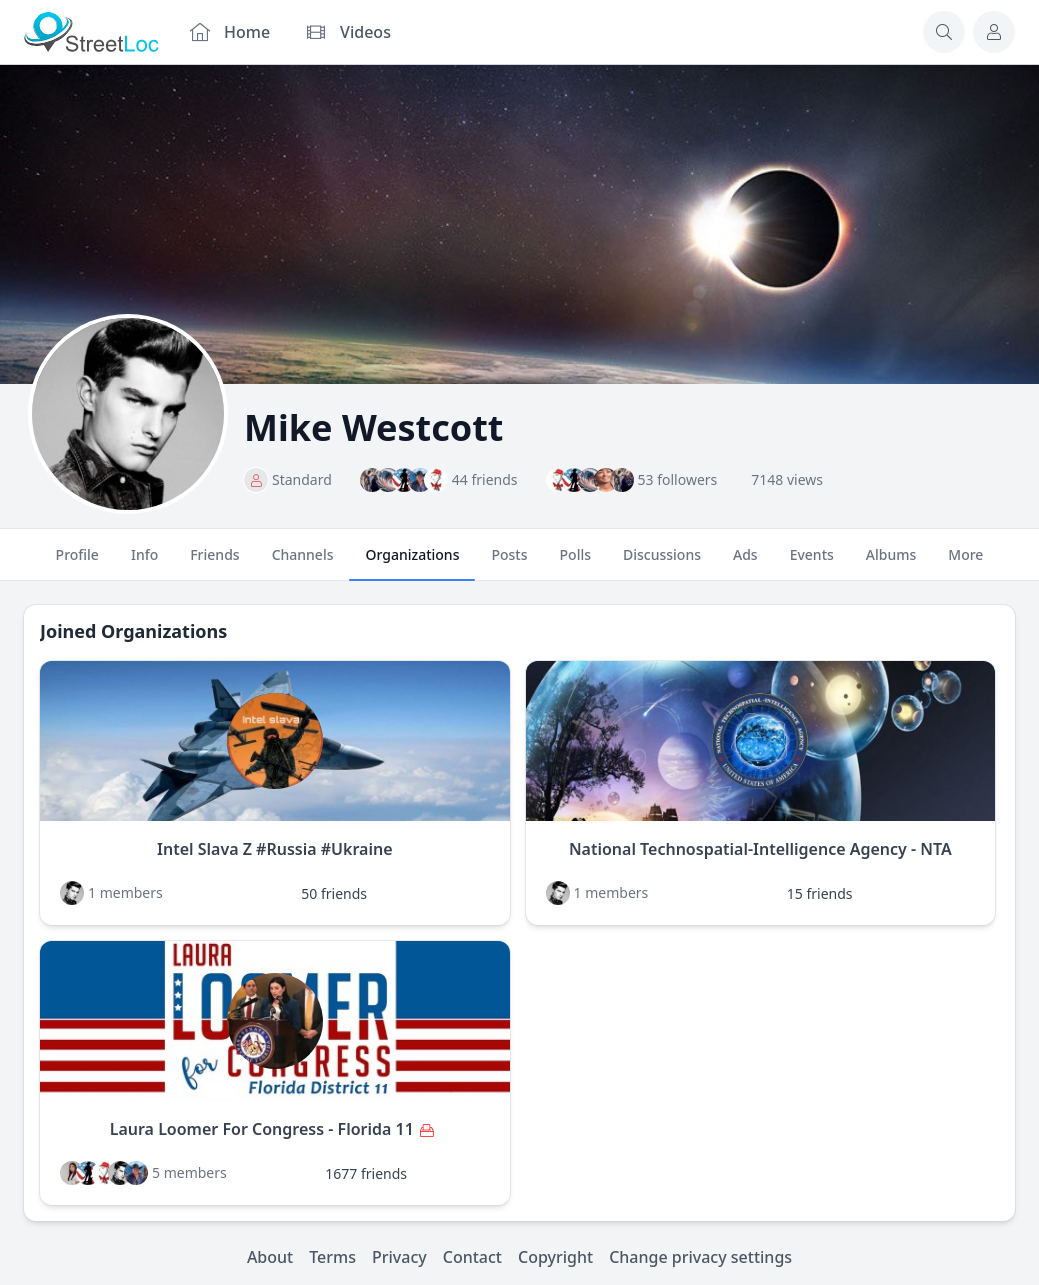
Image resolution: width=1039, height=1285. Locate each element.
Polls (575, 563)
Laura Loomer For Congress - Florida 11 (262, 1129)
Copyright (555, 1257)
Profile (77, 563)
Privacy (399, 1257)
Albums (891, 563)
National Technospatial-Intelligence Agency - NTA (760, 849)
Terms (332, 1257)
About (270, 1257)
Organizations (412, 563)
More (965, 563)
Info (144, 563)
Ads (745, 563)
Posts (509, 563)
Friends (214, 563)
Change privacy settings (700, 1257)
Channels (303, 563)
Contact (472, 1257)
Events (812, 563)
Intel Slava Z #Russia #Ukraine (274, 849)
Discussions (662, 563)
